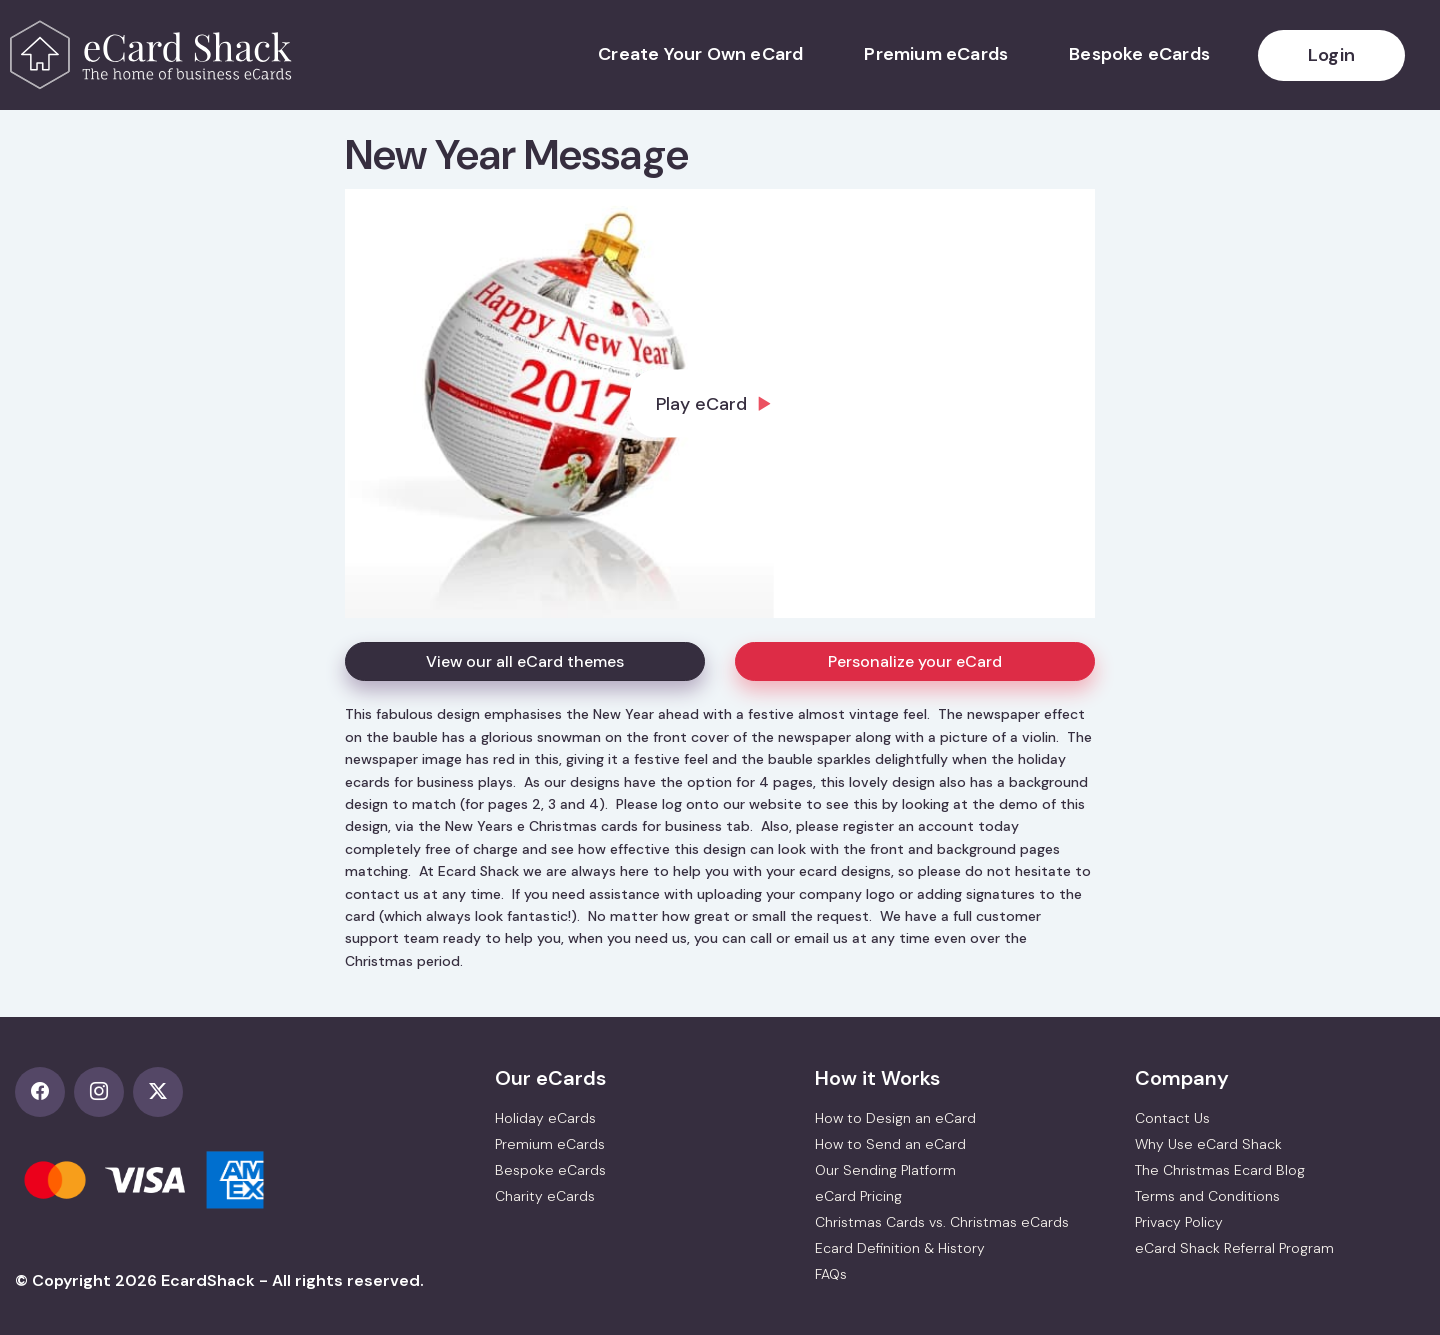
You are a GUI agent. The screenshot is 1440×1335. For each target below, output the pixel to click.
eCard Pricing (858, 1196)
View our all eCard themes (525, 661)
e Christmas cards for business (619, 826)
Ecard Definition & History (900, 1248)
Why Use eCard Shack (1208, 1144)
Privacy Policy (1179, 1222)
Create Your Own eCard (700, 54)
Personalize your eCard (915, 661)
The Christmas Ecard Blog (1220, 1170)
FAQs (831, 1274)
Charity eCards (545, 1196)
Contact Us (1172, 1118)
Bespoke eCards (1139, 54)
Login (1331, 55)
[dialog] (720, 403)
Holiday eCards (545, 1118)
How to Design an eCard (895, 1118)
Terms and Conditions (1207, 1196)
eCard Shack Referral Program (1234, 1248)
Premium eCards (936, 54)
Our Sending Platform (885, 1170)
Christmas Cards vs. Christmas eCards (942, 1222)
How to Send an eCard (890, 1144)
